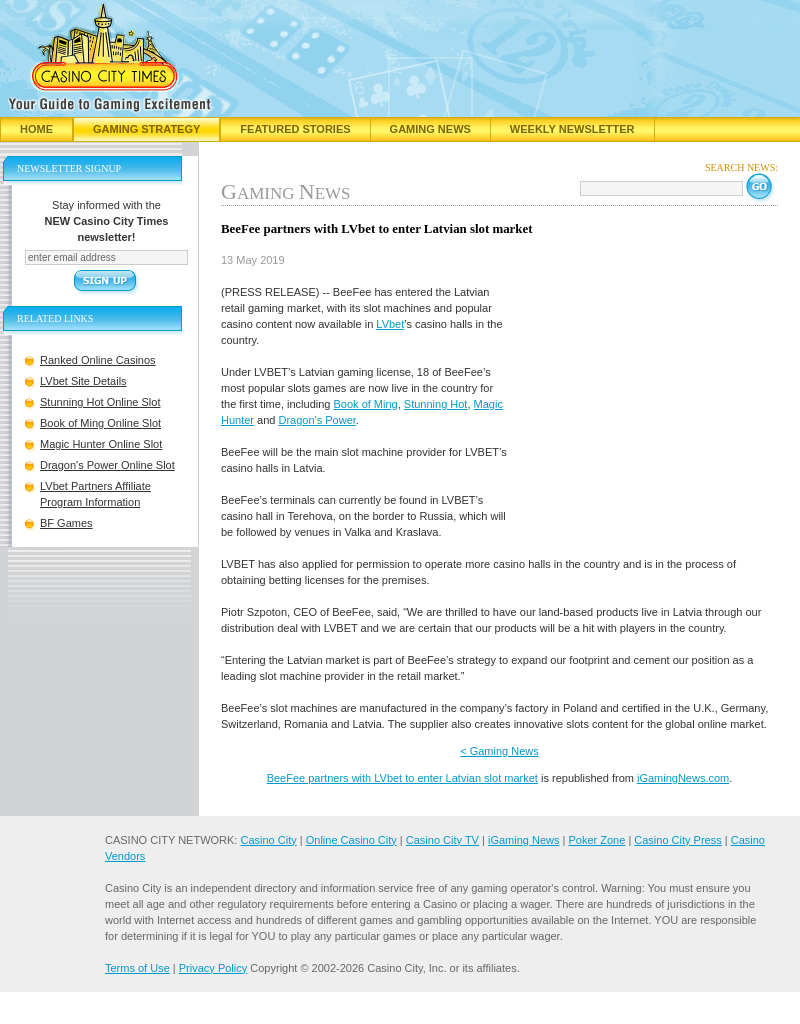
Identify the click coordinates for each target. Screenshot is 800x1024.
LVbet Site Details (83, 381)
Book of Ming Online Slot (100, 423)
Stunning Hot (436, 404)
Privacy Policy (213, 968)
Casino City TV (442, 840)
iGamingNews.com (683, 778)
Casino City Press (677, 840)
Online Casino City (351, 840)
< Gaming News (499, 751)
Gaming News (430, 129)
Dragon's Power (317, 420)
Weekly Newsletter (572, 129)
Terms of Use (137, 968)
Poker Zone (596, 840)
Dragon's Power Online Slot (107, 465)
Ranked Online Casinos (98, 360)
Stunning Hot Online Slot (100, 402)
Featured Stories (295, 129)
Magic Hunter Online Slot (101, 444)
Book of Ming (366, 404)
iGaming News (524, 840)
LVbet (390, 324)
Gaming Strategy (146, 129)
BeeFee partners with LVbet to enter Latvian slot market (402, 778)
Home (36, 129)
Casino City (268, 840)
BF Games (66, 523)
